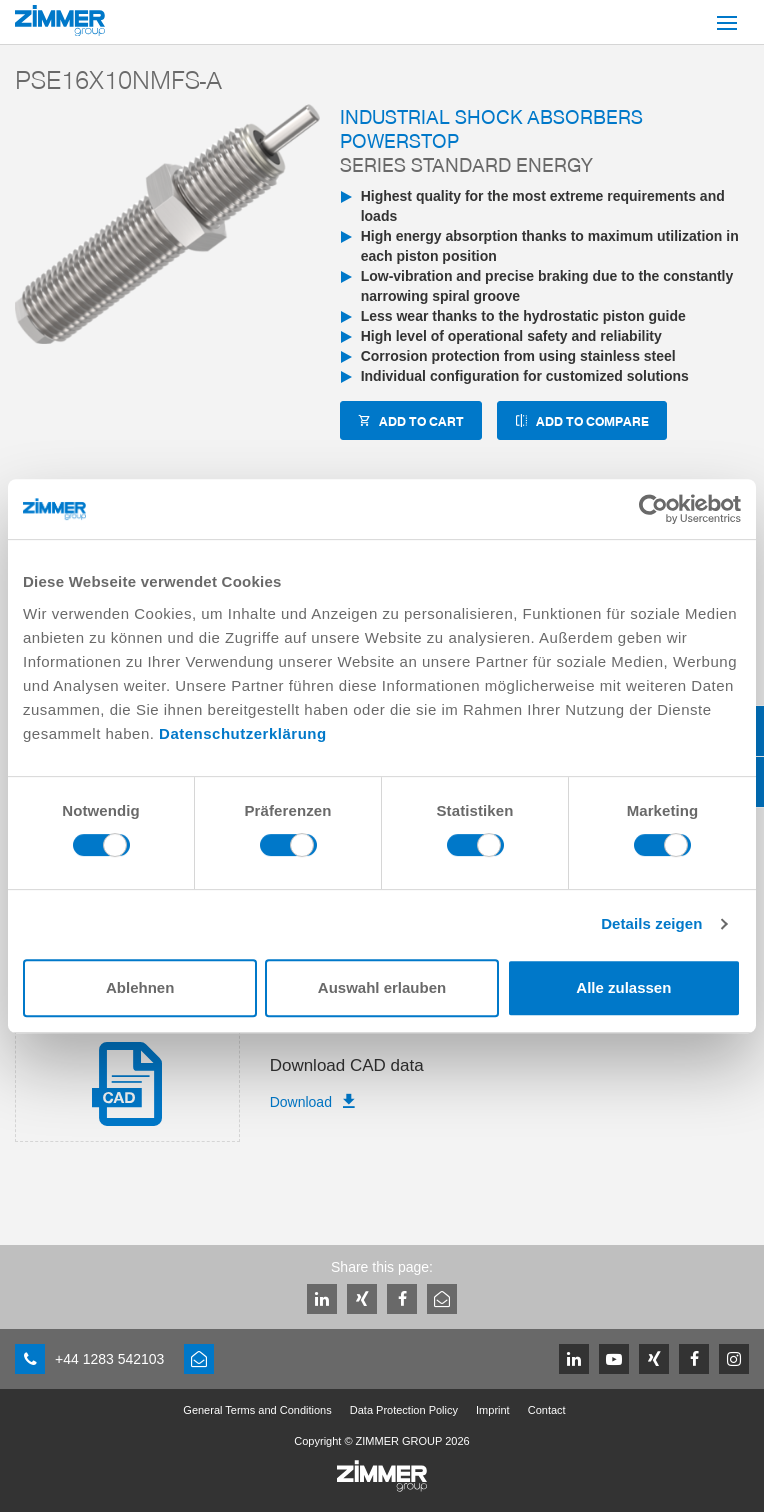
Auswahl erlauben (382, 987)
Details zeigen (651, 923)
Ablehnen (140, 987)
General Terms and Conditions (257, 1410)
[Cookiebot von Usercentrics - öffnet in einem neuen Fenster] (653, 509)
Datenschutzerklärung (243, 733)
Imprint (493, 1410)
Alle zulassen (623, 987)
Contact (547, 1410)
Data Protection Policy (404, 1410)
